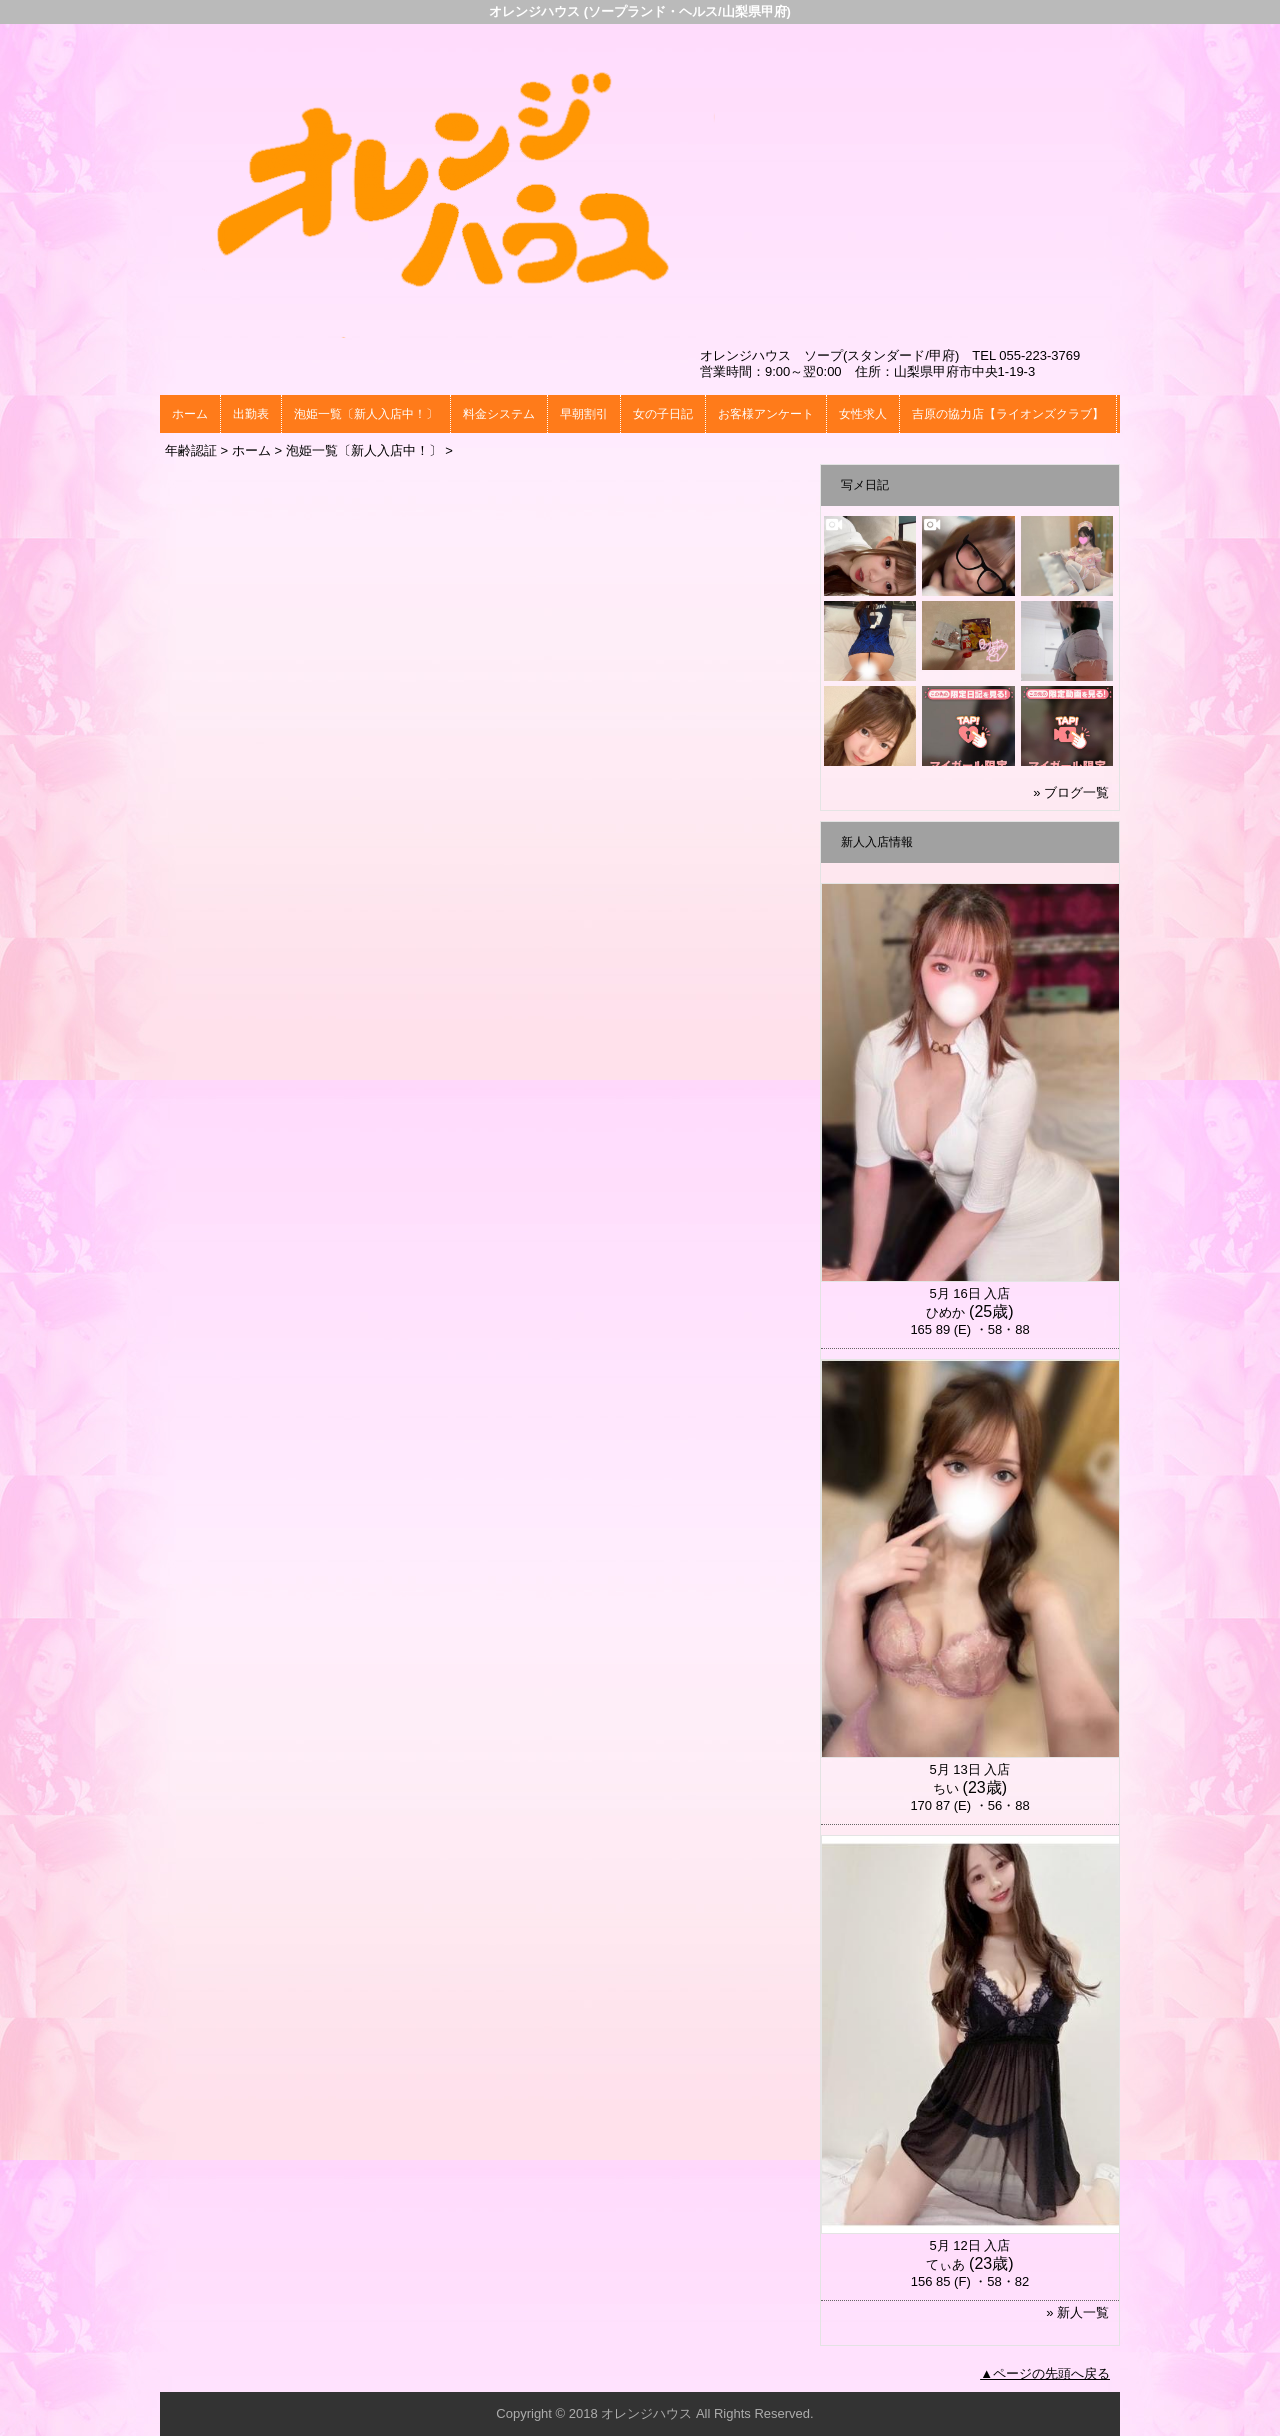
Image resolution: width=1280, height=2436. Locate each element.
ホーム (190, 414)
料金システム (499, 414)
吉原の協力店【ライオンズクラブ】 (1008, 414)
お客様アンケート (766, 414)
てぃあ (945, 2264)
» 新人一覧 (1077, 2312)
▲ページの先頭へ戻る (1045, 2373)
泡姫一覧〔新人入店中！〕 (366, 414)
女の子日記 (663, 414)
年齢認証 (191, 450)
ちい (946, 1788)
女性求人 (863, 414)
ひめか (945, 1312)
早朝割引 (584, 414)
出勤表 (251, 414)
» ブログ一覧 (1071, 792)
